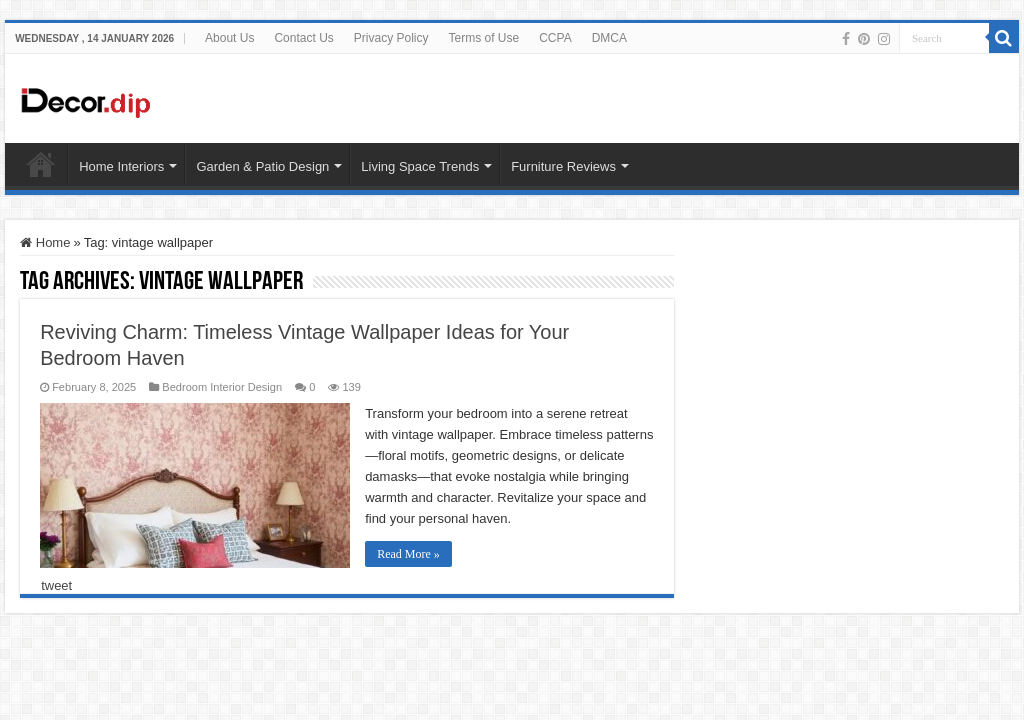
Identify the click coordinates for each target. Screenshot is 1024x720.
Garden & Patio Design (262, 166)
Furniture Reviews (563, 166)
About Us (229, 38)
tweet (56, 585)
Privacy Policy (391, 38)
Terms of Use (484, 38)
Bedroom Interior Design (222, 387)
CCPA (555, 38)
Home (45, 242)
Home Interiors (121, 166)
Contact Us (303, 38)
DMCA (609, 38)
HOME (41, 164)
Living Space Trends (420, 166)
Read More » (408, 554)
